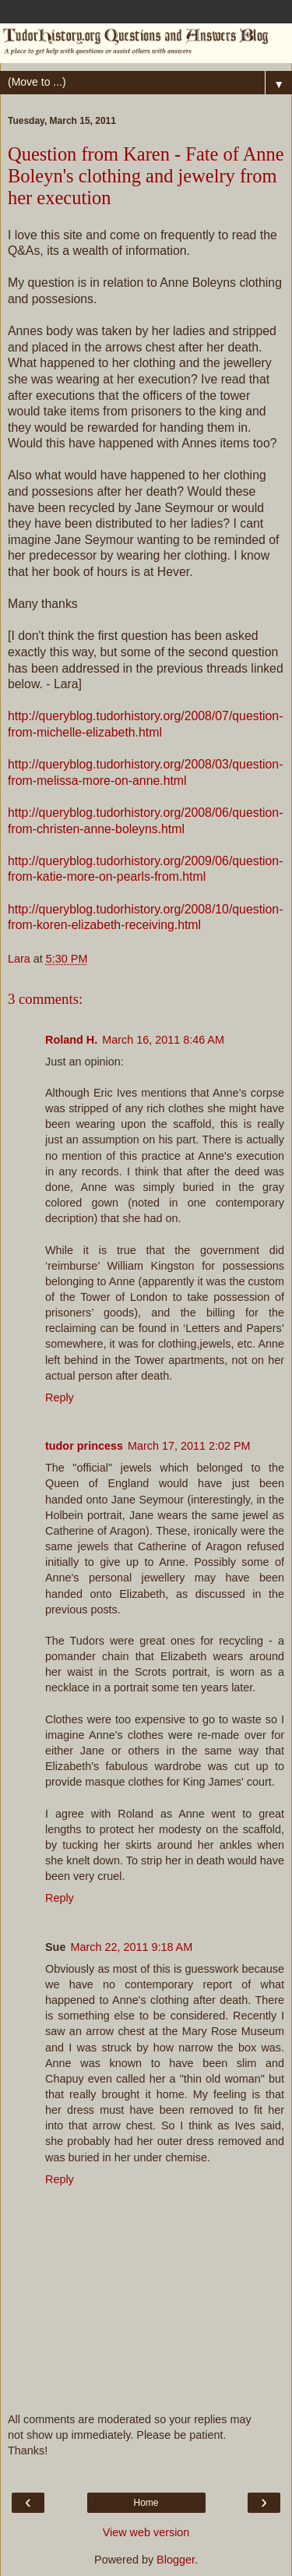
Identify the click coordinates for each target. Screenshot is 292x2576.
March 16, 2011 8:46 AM (163, 1040)
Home (145, 2502)
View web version (146, 2532)
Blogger (176, 2559)
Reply (59, 1397)
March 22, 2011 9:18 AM (131, 1947)
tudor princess (84, 1446)
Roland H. (71, 1040)
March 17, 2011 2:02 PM (189, 1446)
